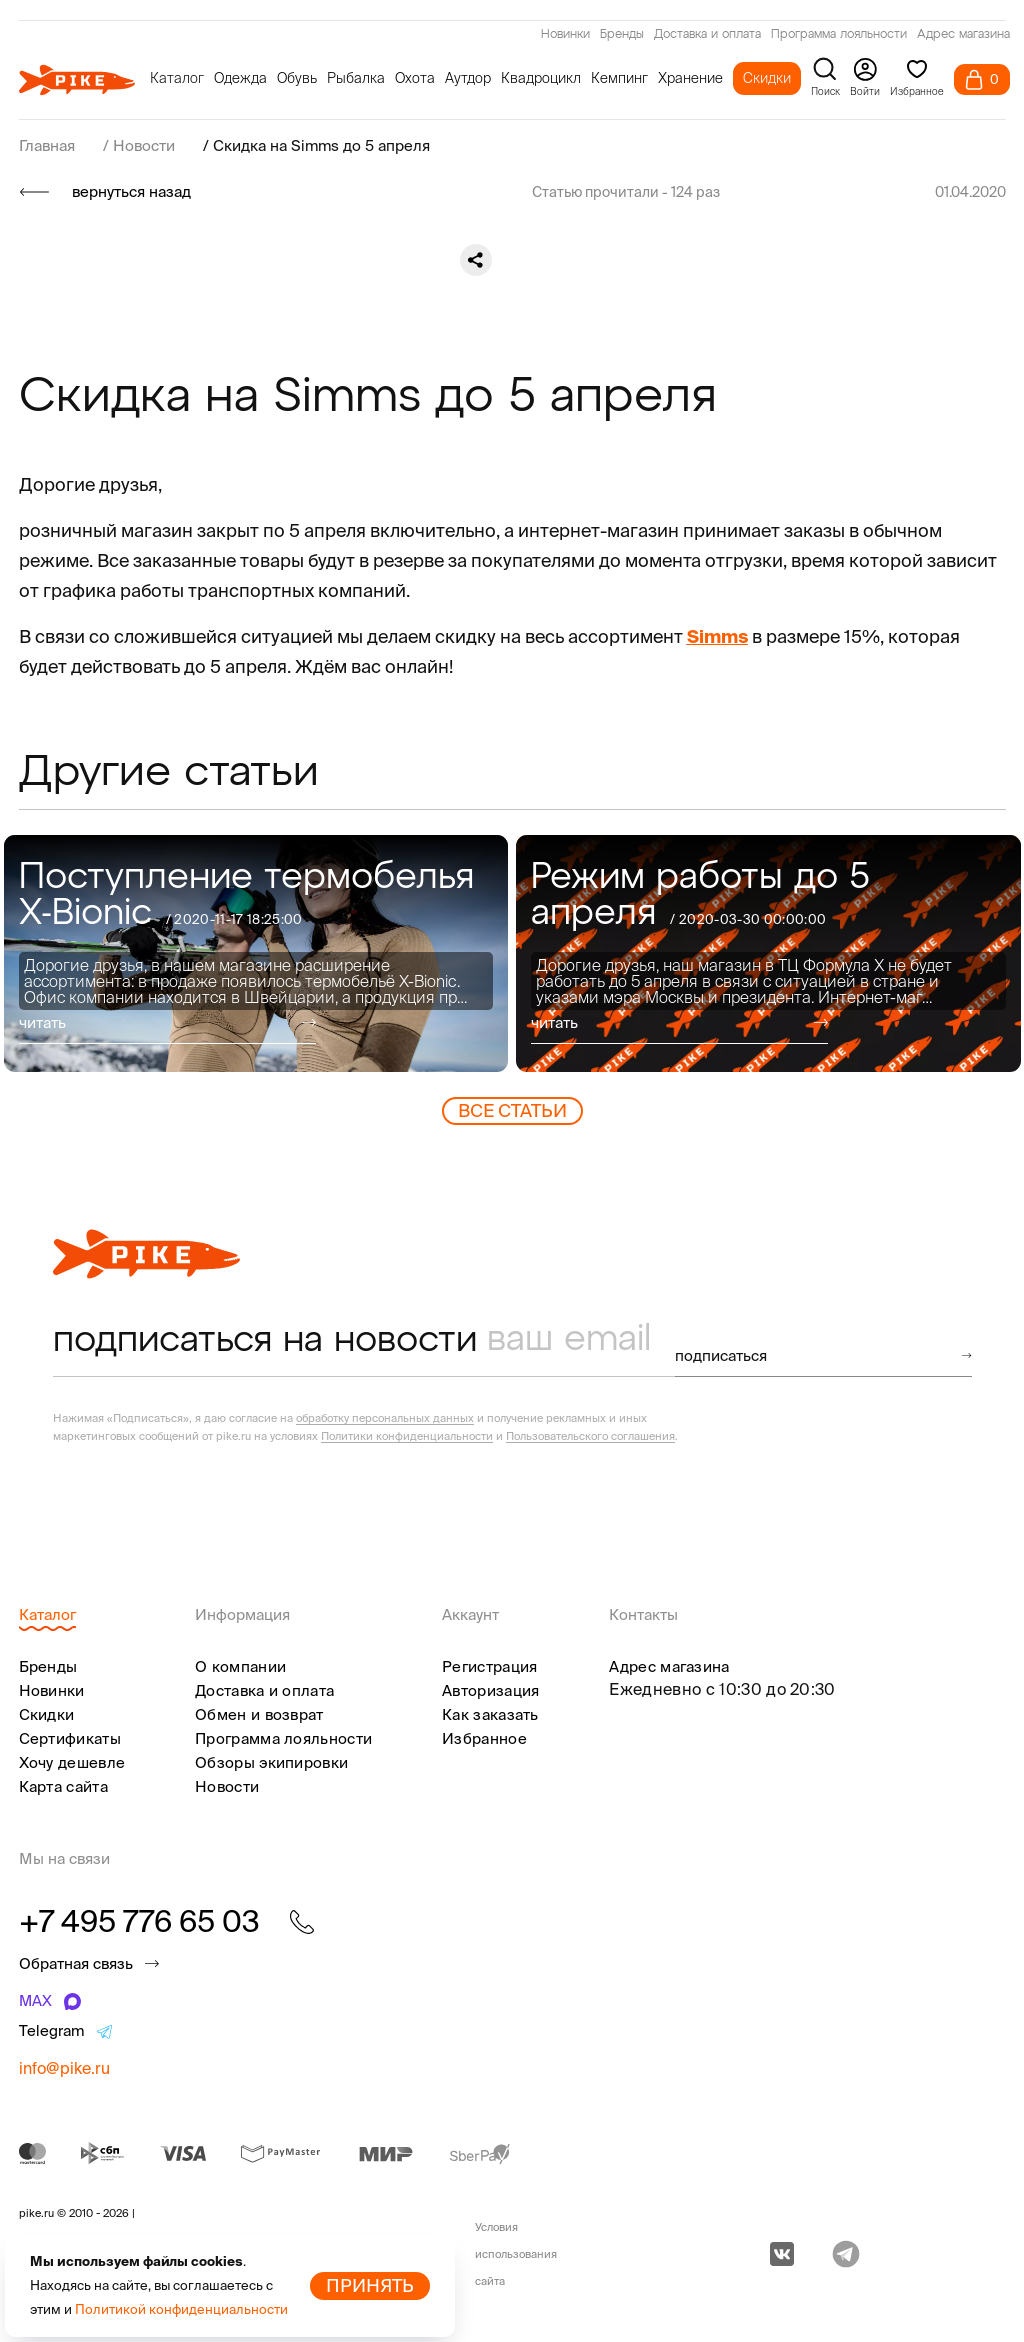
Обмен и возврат (259, 1714)
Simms (717, 636)
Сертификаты (70, 1738)
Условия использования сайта (516, 2254)
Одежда (240, 78)
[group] (256, 953)
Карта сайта (63, 1786)
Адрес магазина (963, 35)
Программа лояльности (839, 35)
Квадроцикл (541, 78)
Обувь (297, 78)
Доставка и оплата (707, 35)
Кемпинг (619, 78)
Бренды (622, 35)
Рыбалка (356, 78)
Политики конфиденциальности (407, 1436)
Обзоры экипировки (271, 1762)
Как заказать (490, 1714)
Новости (227, 1786)
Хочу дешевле (72, 1762)
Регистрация (489, 1666)
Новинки (565, 35)
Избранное (484, 1738)
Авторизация (490, 1690)
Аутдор (468, 78)
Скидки (767, 78)
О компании (240, 1666)
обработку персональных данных (385, 1418)
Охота (415, 78)
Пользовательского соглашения (590, 1436)
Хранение (690, 78)
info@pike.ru (64, 2068)
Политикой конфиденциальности (181, 2309)
